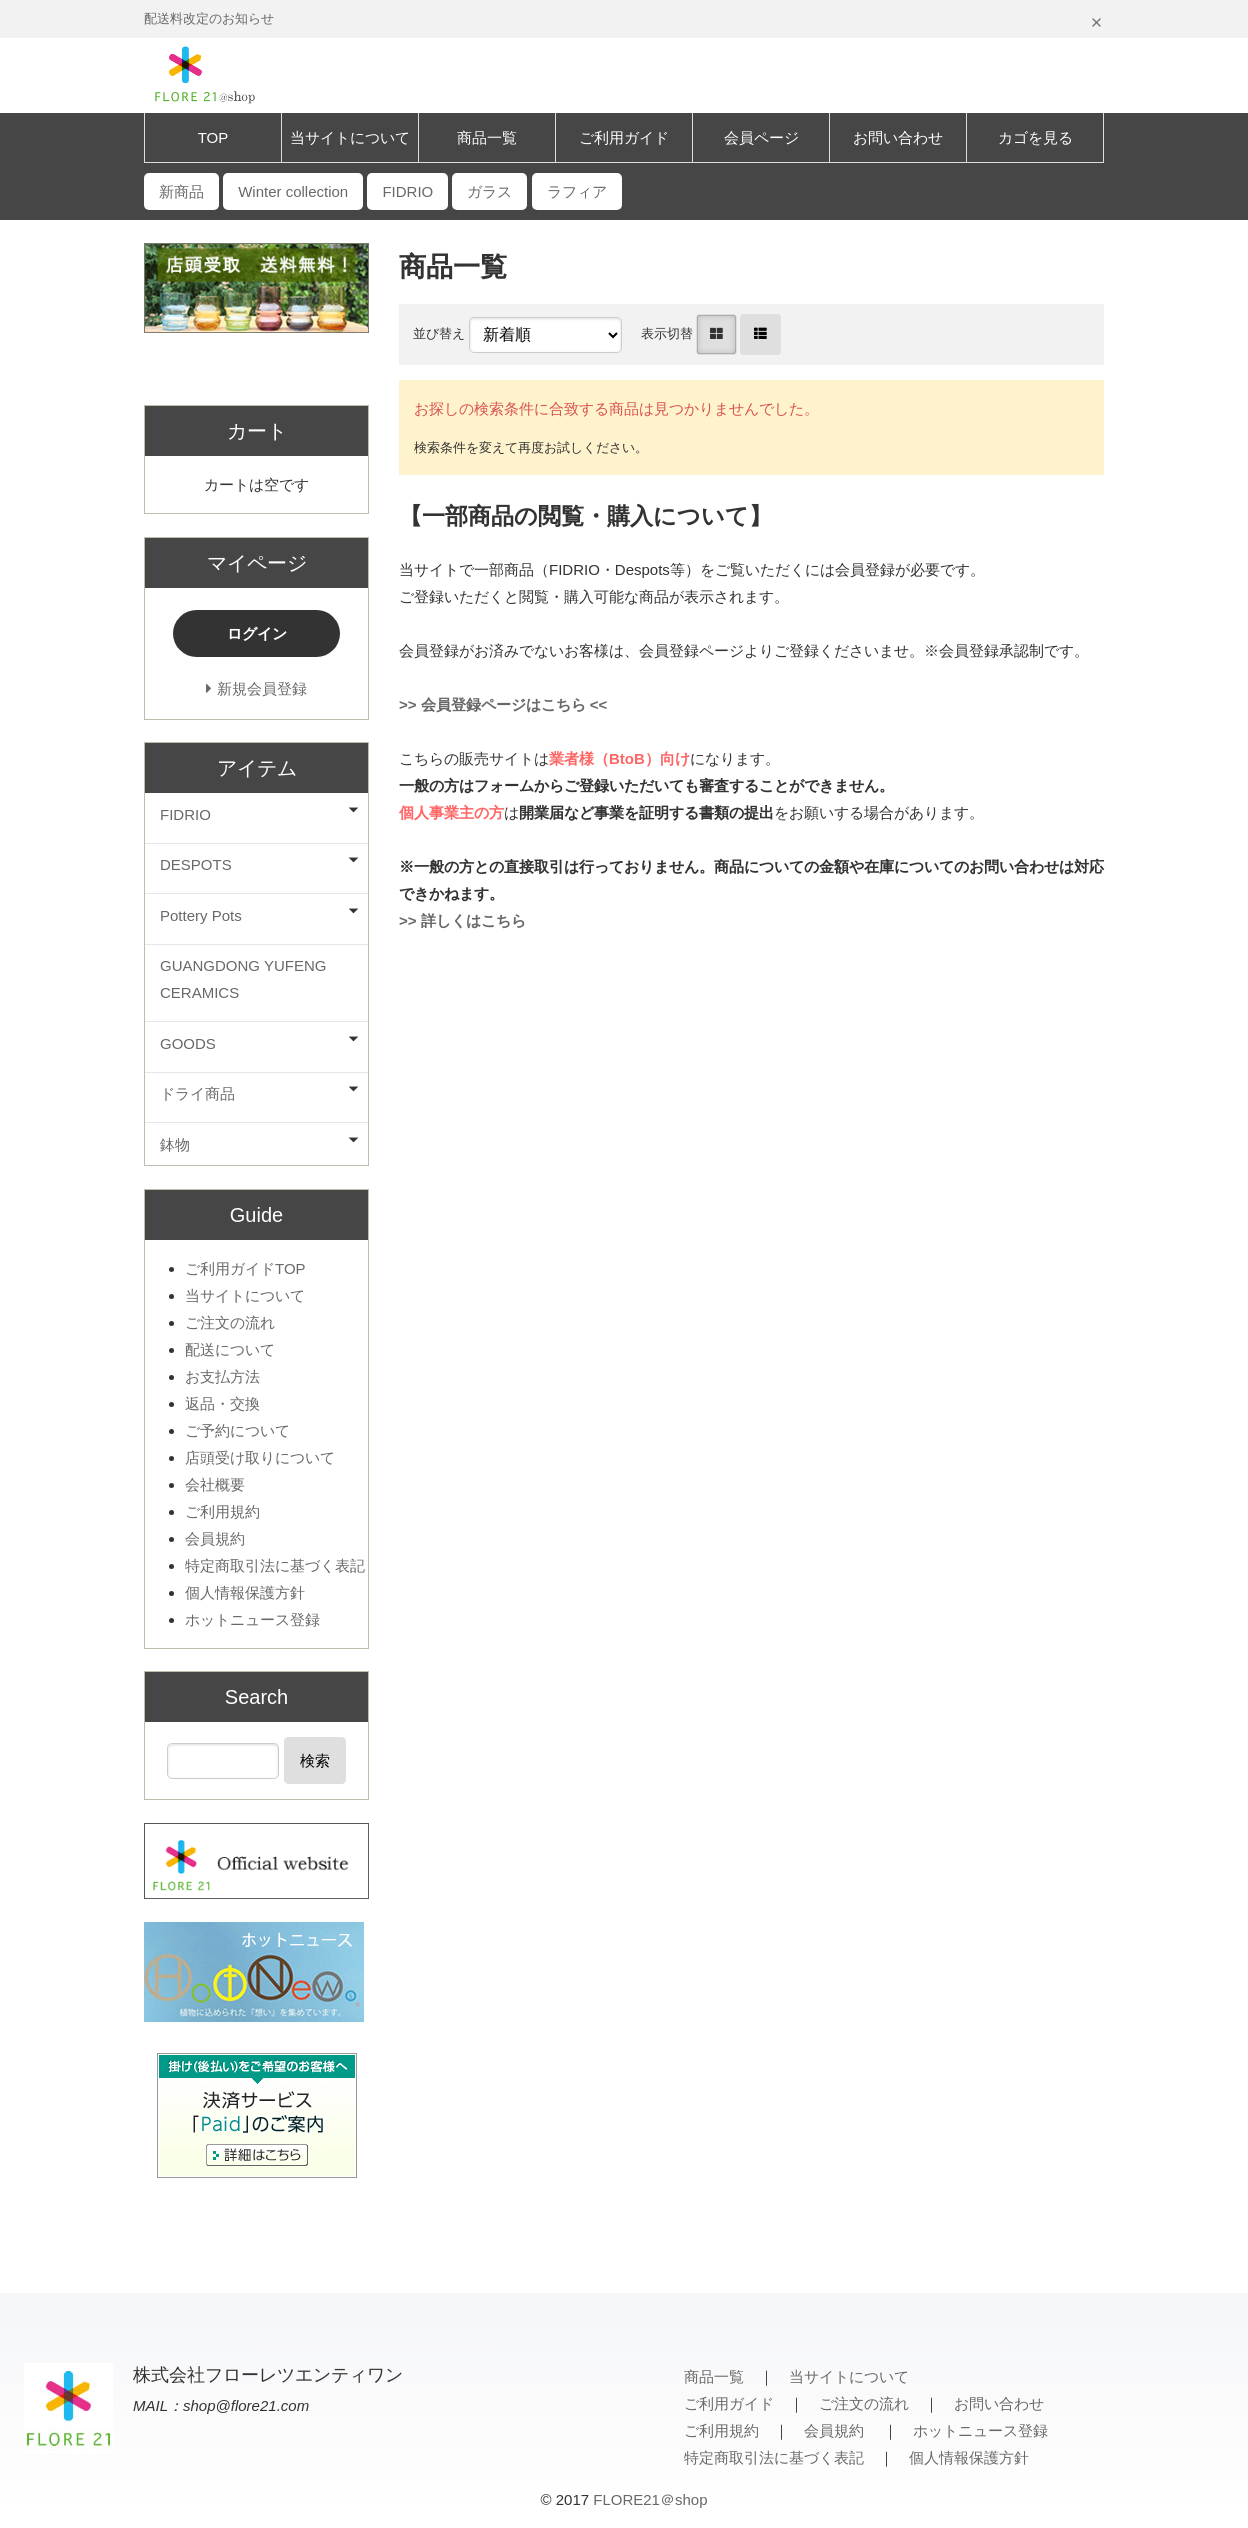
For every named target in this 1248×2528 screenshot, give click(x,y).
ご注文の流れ (230, 1322)
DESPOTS (196, 864)
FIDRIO (185, 814)
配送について (230, 1349)
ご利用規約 (222, 1511)
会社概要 (215, 1484)
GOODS (188, 1043)
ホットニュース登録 (252, 1619)
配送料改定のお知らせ (209, 18)
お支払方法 (222, 1376)
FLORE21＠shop (650, 2499)
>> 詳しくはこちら (462, 920)
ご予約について (237, 1430)
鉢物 (175, 1144)
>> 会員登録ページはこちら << (503, 704)
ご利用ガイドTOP (245, 1268)
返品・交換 (222, 1403)
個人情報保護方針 (245, 1592)
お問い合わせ (898, 137)
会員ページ (761, 137)
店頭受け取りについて (260, 1457)
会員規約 (215, 1538)
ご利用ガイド (624, 137)
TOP (213, 137)
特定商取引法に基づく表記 (275, 1565)
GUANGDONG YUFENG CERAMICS (243, 979)
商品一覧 (487, 137)
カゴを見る (1035, 137)
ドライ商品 (197, 1093)
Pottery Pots (201, 915)
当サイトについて (350, 137)
